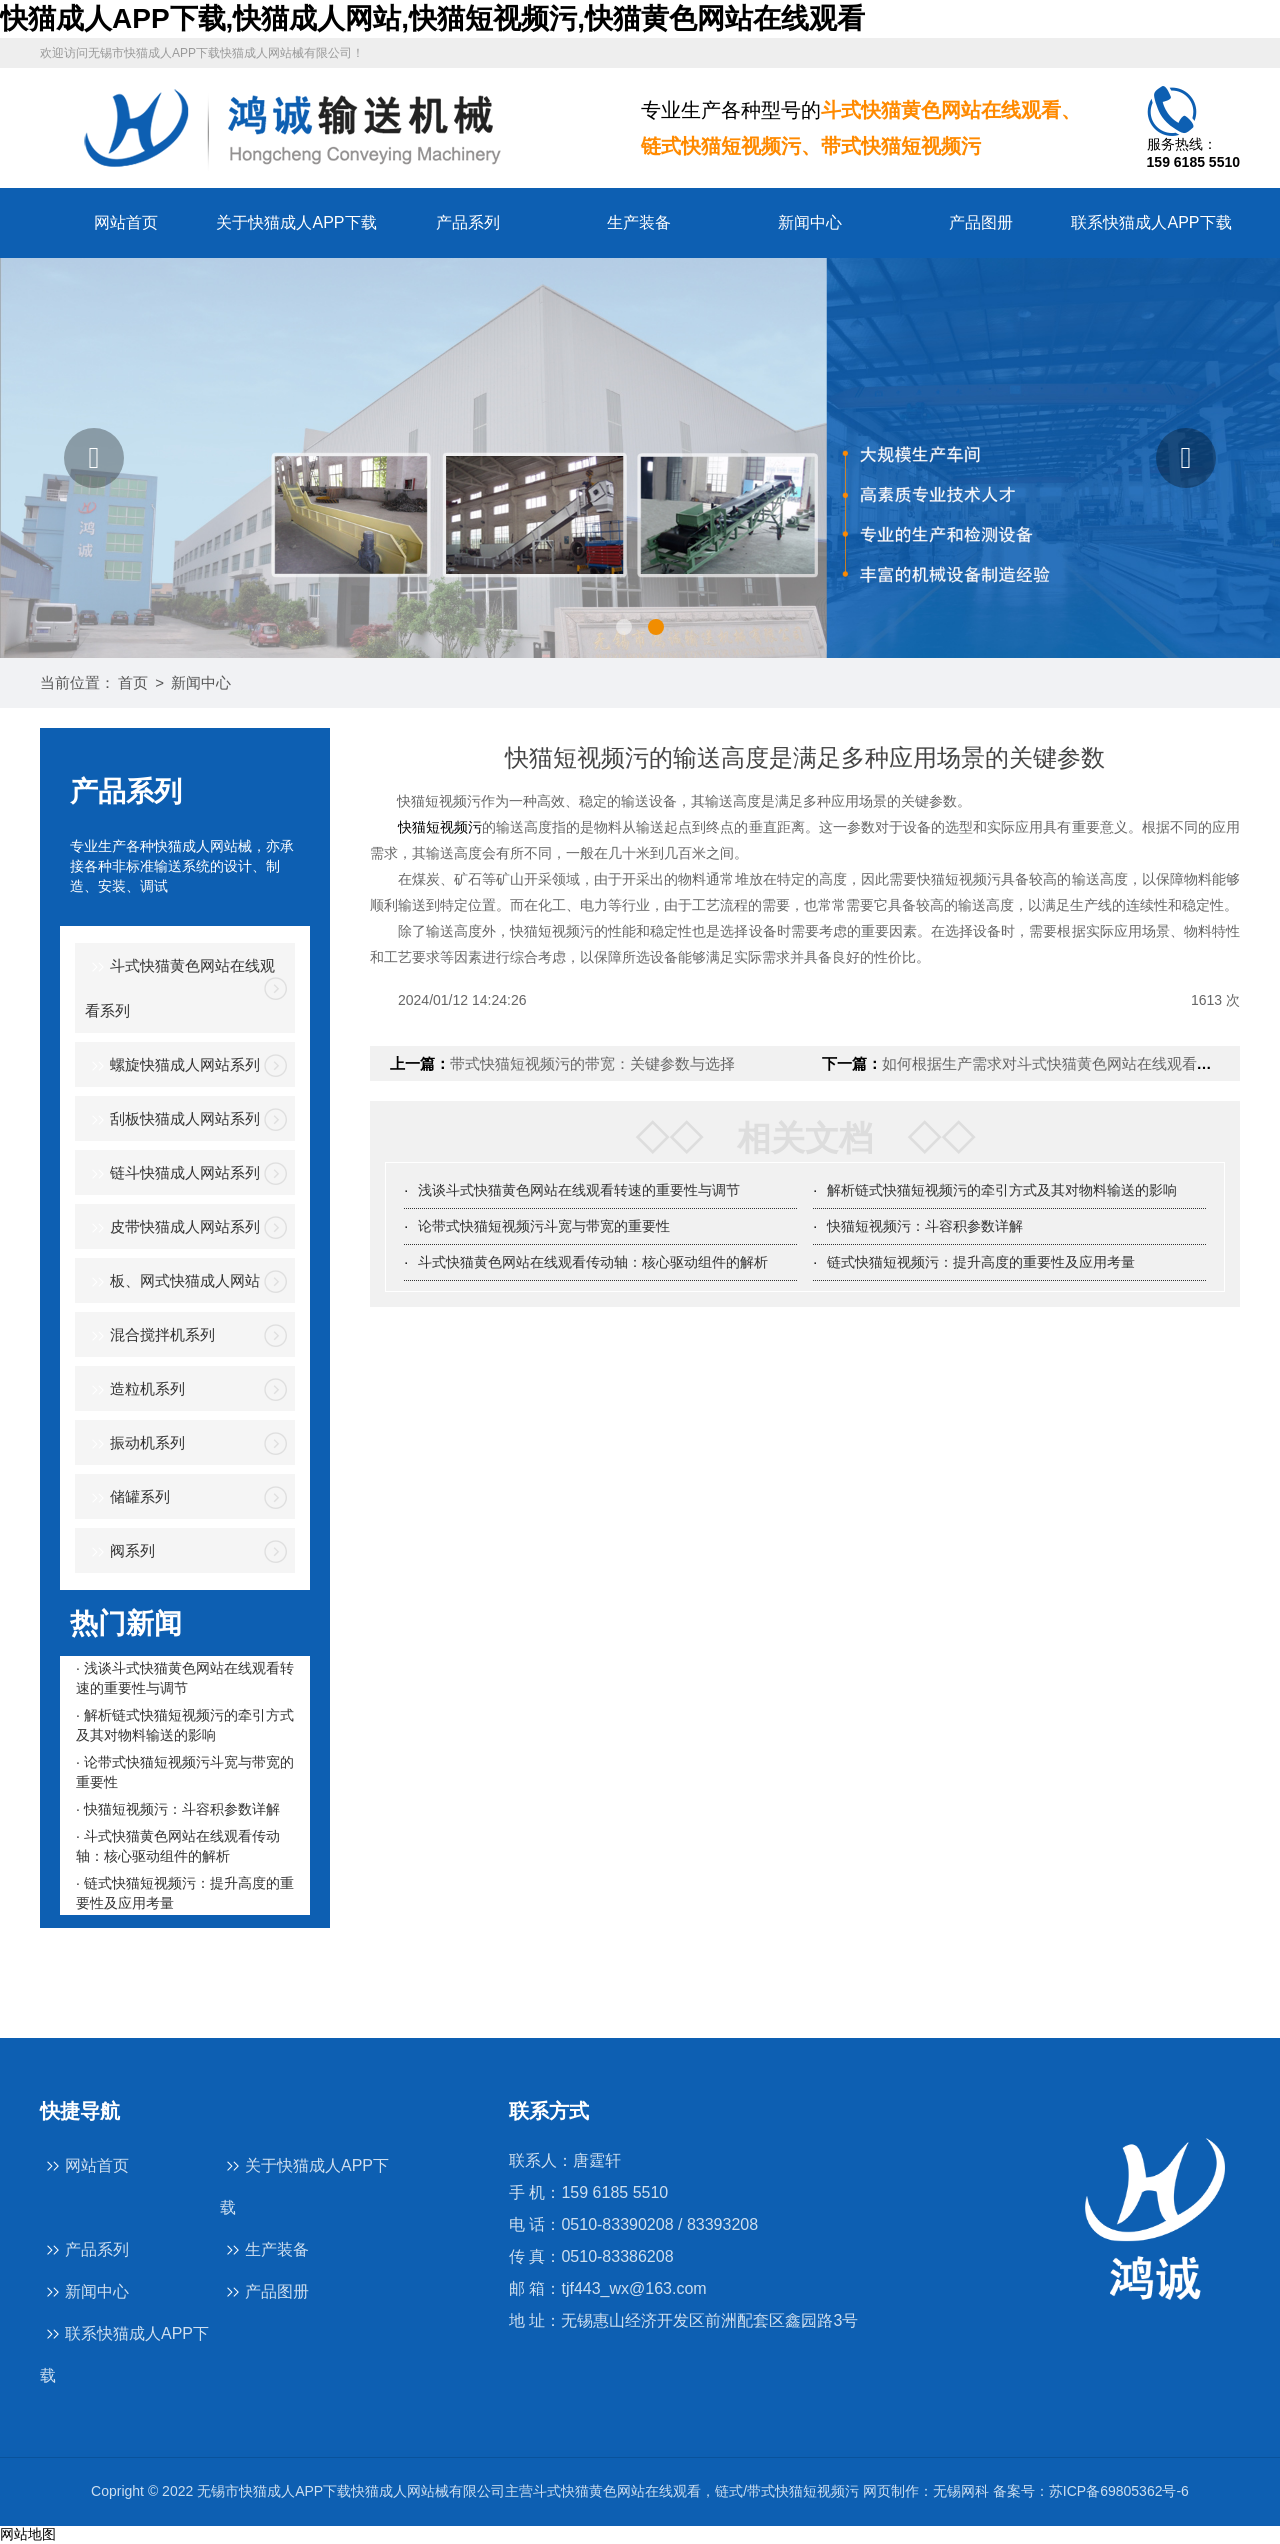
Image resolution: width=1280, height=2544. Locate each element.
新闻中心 (810, 222)
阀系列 (120, 1552)
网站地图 (28, 2534)
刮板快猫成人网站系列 (172, 1120)
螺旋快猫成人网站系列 (172, 1066)
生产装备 (639, 222)
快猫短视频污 (440, 827)
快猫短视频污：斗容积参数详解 (925, 1226)
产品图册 (981, 222)
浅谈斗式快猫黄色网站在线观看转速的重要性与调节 (579, 1190)
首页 (133, 682)
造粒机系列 (135, 1390)
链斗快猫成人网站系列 (172, 1174)
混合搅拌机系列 (150, 1336)
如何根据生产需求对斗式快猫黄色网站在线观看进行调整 (1069, 1063)
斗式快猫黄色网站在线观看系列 (180, 987)
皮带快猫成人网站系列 (172, 1228)
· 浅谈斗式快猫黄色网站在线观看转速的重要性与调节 (185, 1678)
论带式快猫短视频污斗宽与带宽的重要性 (544, 1226)
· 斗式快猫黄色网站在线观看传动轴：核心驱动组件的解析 (178, 1846)
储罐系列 (127, 1498)
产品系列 (468, 222)
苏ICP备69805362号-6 (1119, 2491)
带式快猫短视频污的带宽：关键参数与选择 (592, 1063)
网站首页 (126, 222)
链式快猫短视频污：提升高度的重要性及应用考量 (981, 1262)
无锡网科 (961, 2491)
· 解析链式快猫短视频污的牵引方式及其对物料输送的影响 (185, 1725)
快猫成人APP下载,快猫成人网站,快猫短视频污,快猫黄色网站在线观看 (432, 18)
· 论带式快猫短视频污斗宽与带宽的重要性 (185, 1772)
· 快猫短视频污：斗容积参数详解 (178, 1809)
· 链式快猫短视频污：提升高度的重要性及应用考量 (185, 1893)
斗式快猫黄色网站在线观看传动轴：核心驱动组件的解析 (593, 1262)
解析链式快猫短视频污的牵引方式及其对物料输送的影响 (1002, 1190)
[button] (94, 458)
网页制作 (891, 2491)
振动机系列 (135, 1444)
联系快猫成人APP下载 (1151, 222)
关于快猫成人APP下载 (296, 222)
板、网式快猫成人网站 (172, 1282)
